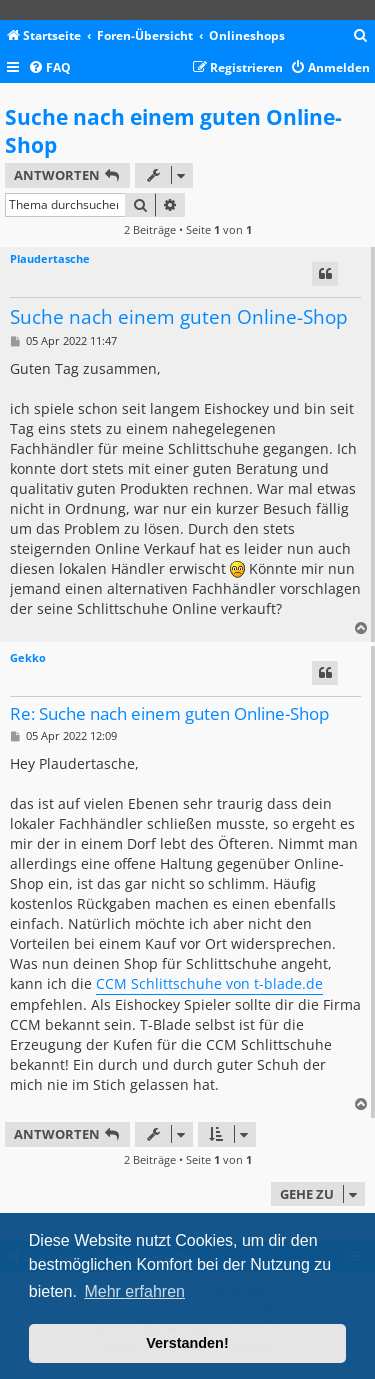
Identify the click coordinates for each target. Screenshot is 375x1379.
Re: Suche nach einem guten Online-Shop (169, 714)
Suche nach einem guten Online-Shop (173, 131)
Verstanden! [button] (187, 1343)
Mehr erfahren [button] (134, 1291)
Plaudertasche (50, 258)
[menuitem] (361, 36)
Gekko (28, 657)
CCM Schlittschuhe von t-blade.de (209, 983)
